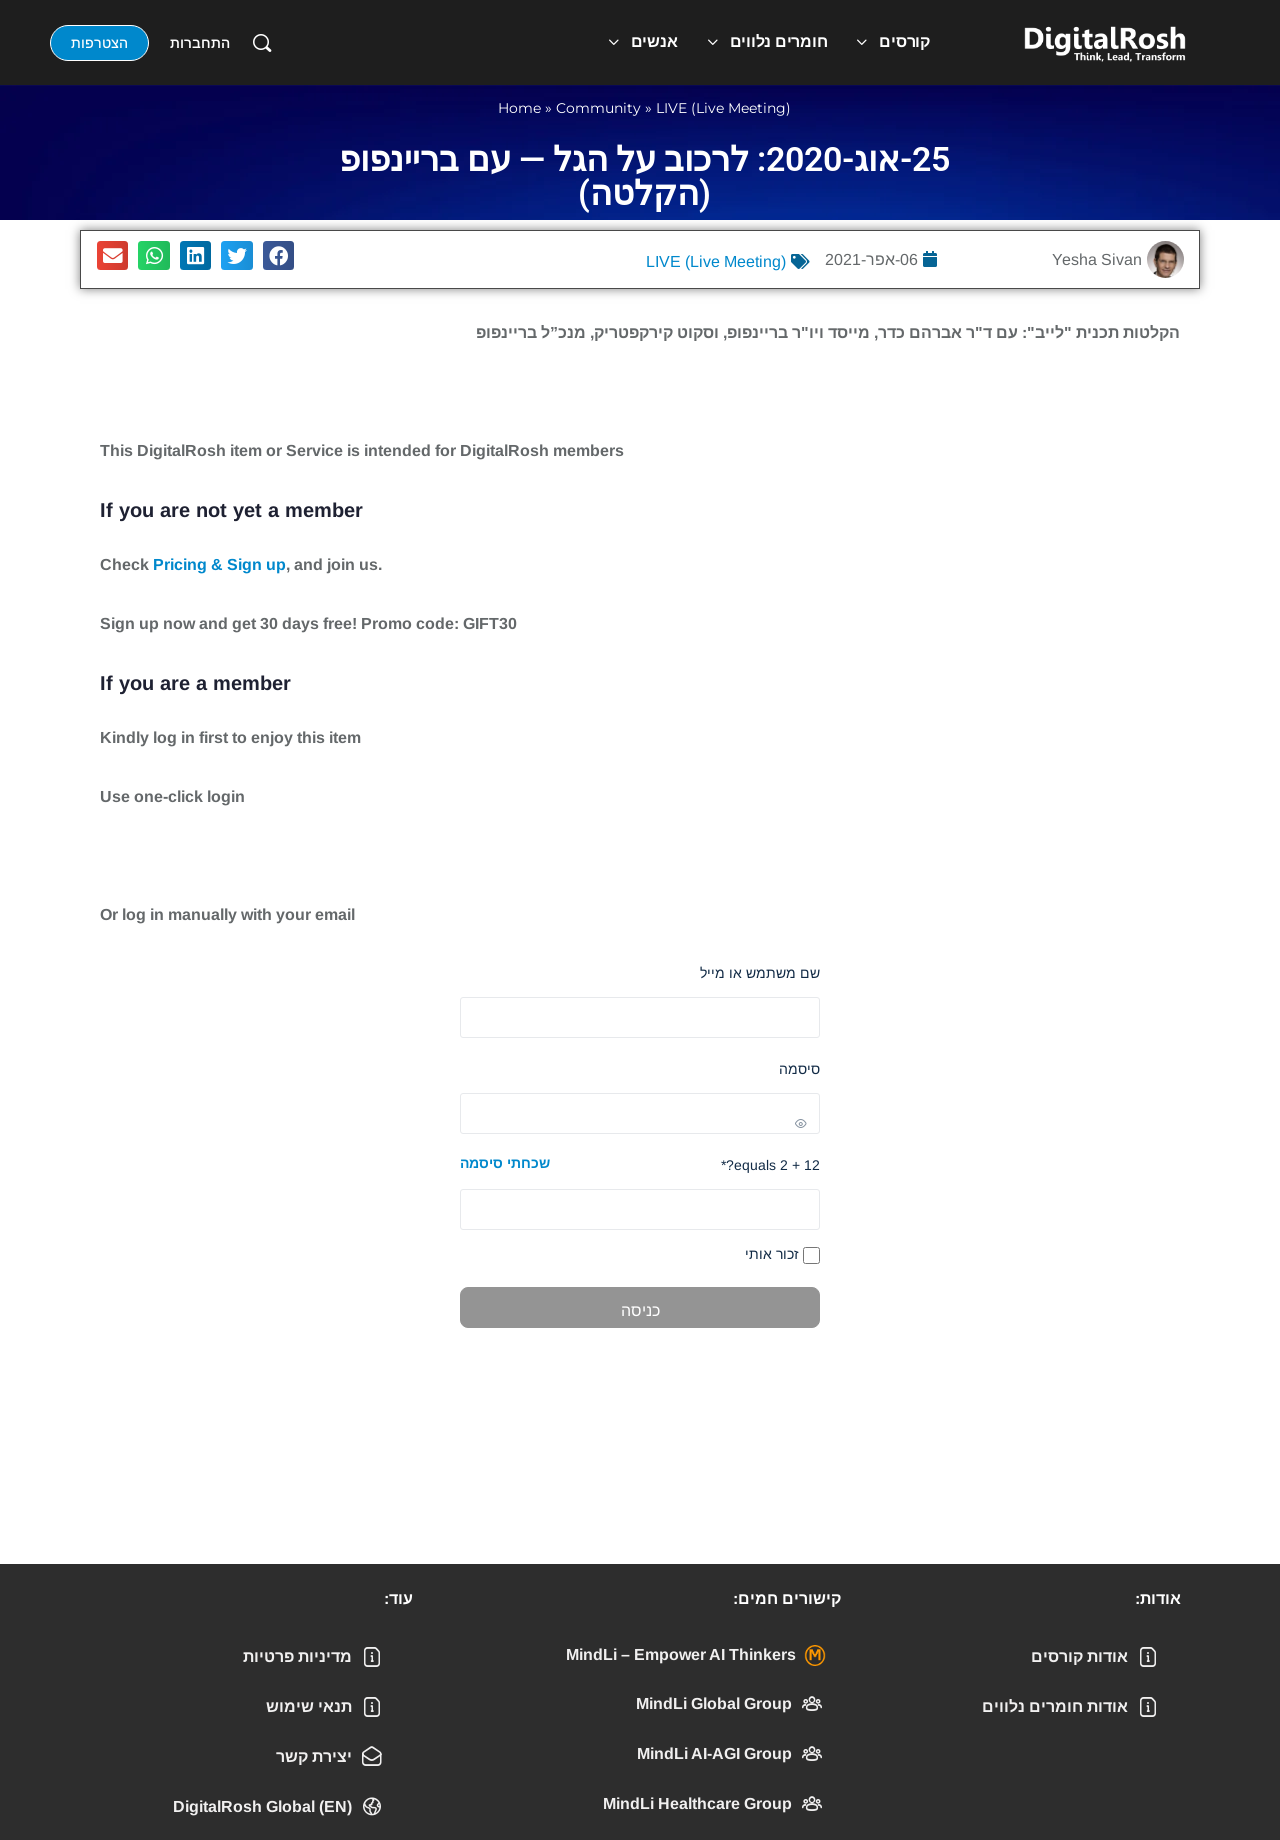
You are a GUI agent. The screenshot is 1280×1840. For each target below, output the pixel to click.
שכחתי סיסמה (505, 1163)
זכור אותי (782, 1255)
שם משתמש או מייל (760, 973)
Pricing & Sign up (219, 564)
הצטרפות (99, 43)
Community (598, 108)
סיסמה (799, 1069)
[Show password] (640, 1113)
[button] (279, 255)
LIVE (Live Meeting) (723, 108)
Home (519, 108)
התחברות (200, 43)
